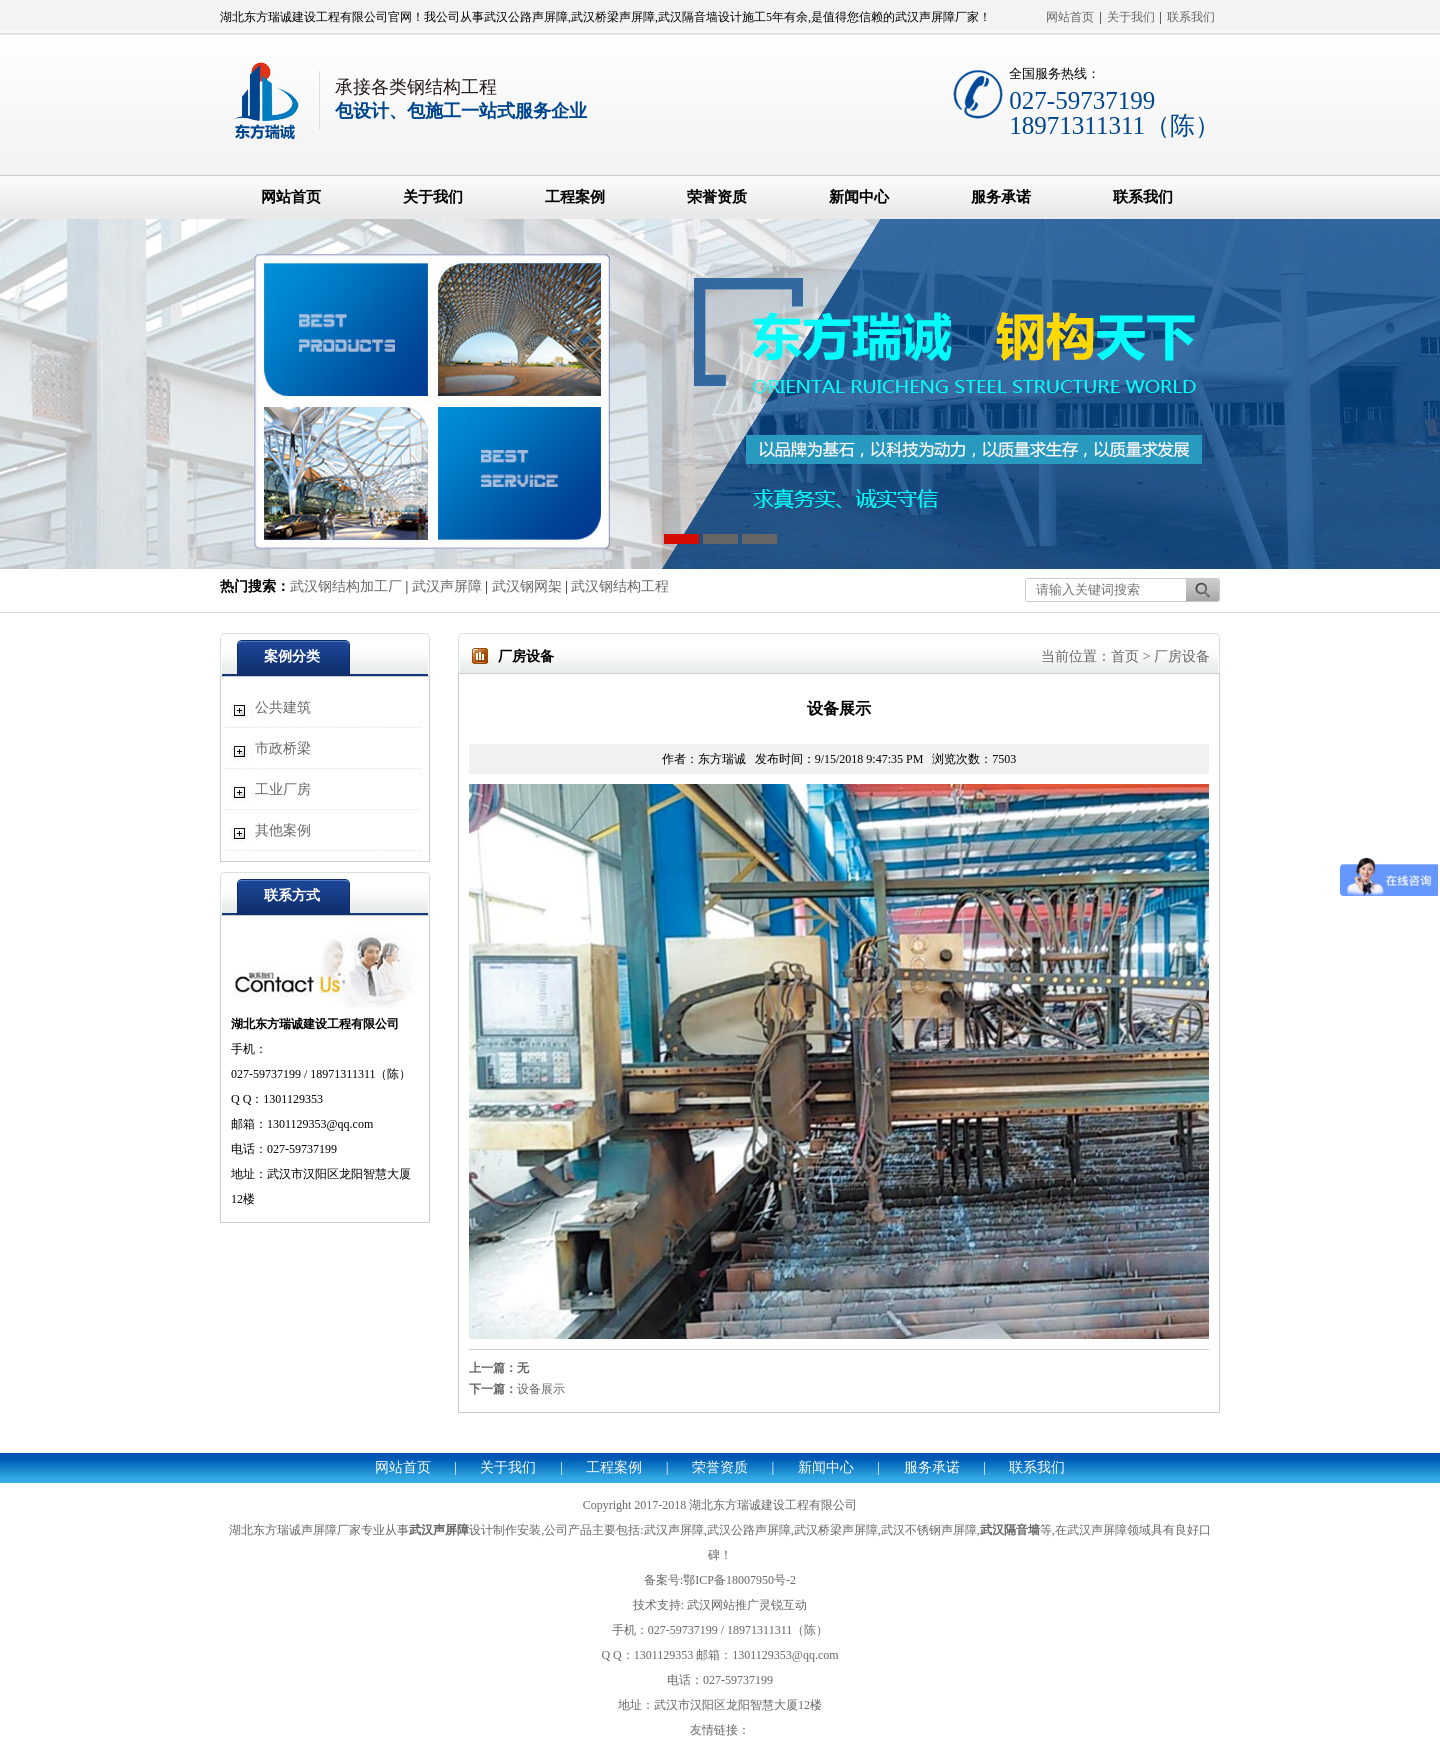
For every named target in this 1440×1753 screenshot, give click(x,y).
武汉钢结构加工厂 (346, 586)
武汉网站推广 (723, 1605)
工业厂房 (283, 789)
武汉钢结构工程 (620, 586)
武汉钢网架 (527, 586)
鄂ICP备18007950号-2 (739, 1580)
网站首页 (1070, 17)
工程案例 (575, 197)
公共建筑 (283, 707)
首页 (1125, 656)
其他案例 (283, 830)
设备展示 (541, 1389)
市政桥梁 (283, 748)
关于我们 (1131, 17)
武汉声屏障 (447, 586)
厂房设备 (1182, 656)
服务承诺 (1001, 197)
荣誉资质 (717, 197)
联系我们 (1191, 17)
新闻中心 (859, 197)
